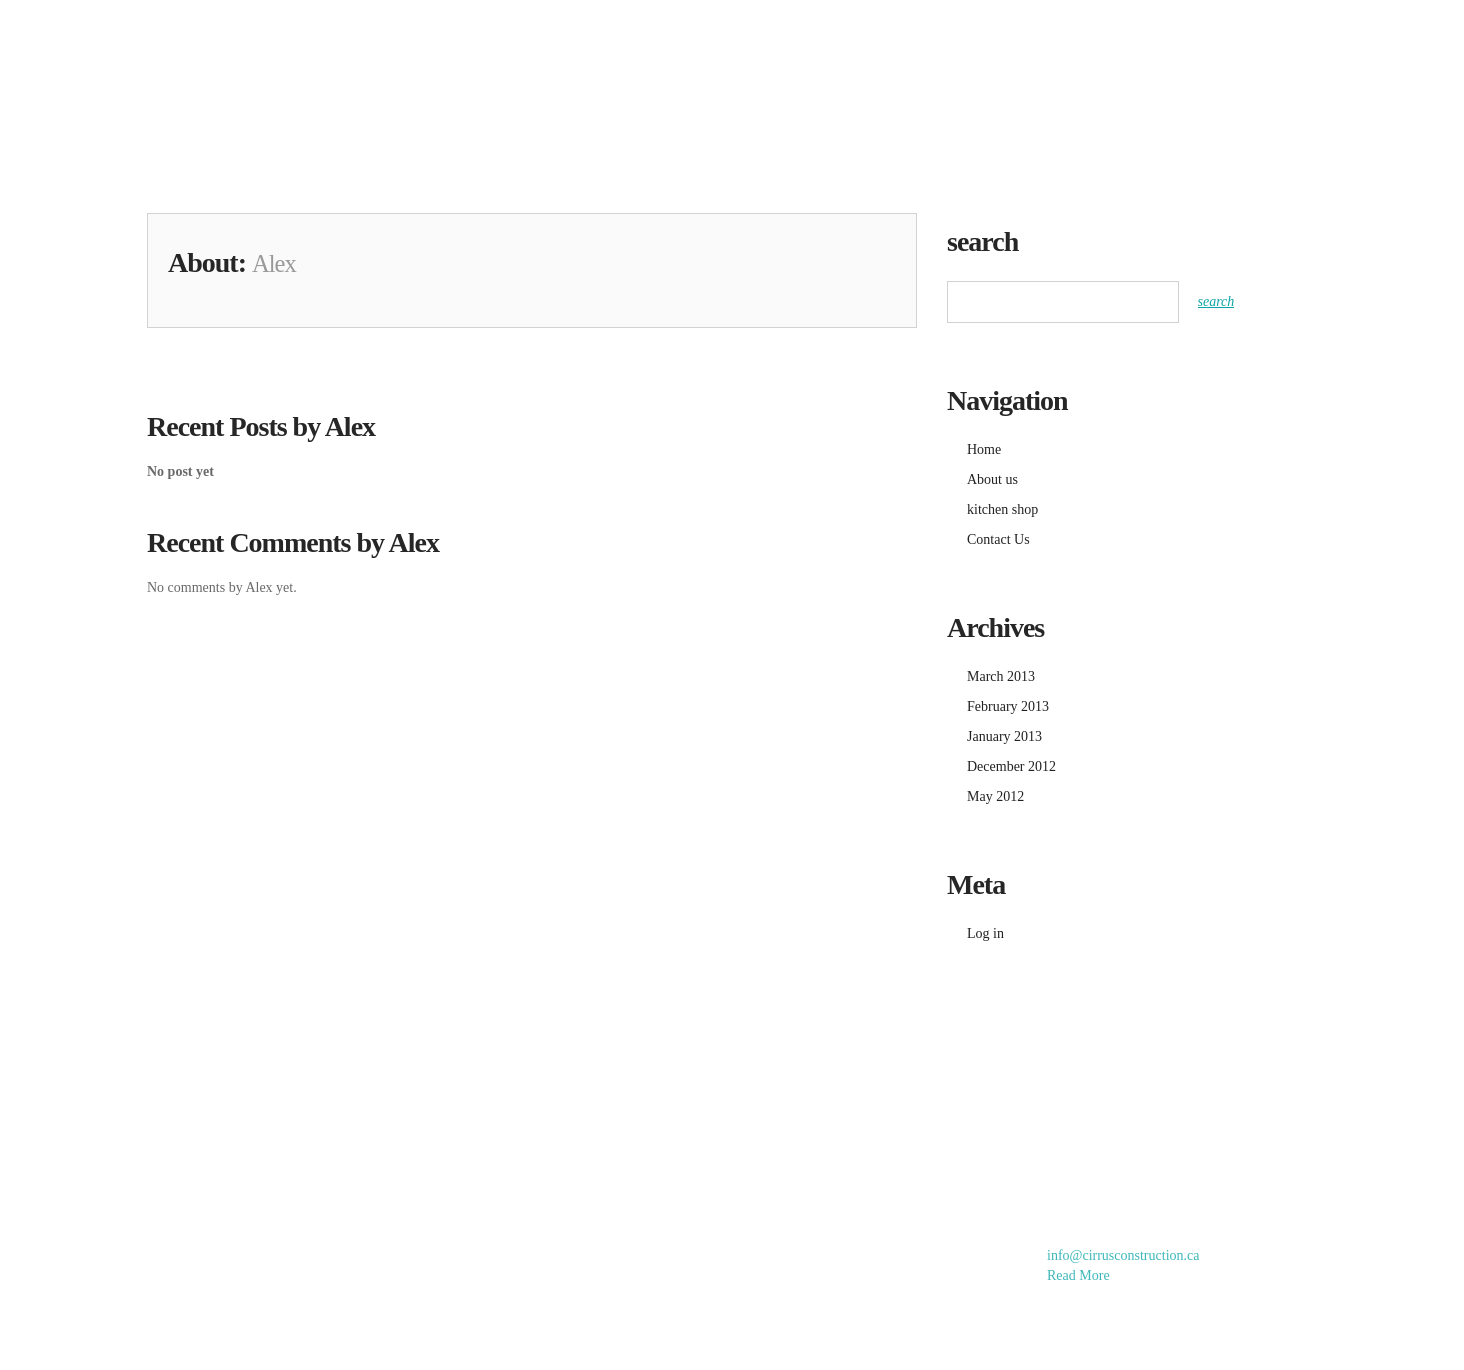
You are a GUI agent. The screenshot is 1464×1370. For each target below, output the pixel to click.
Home (764, 38)
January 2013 (1004, 736)
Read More (1078, 1275)
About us (1146, 38)
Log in (985, 933)
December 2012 (1011, 766)
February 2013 (1008, 706)
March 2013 (1001, 676)
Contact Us (1277, 38)
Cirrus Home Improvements (266, 59)
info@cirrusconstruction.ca (1123, 1255)
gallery (872, 38)
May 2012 (995, 796)
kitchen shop (1008, 38)
